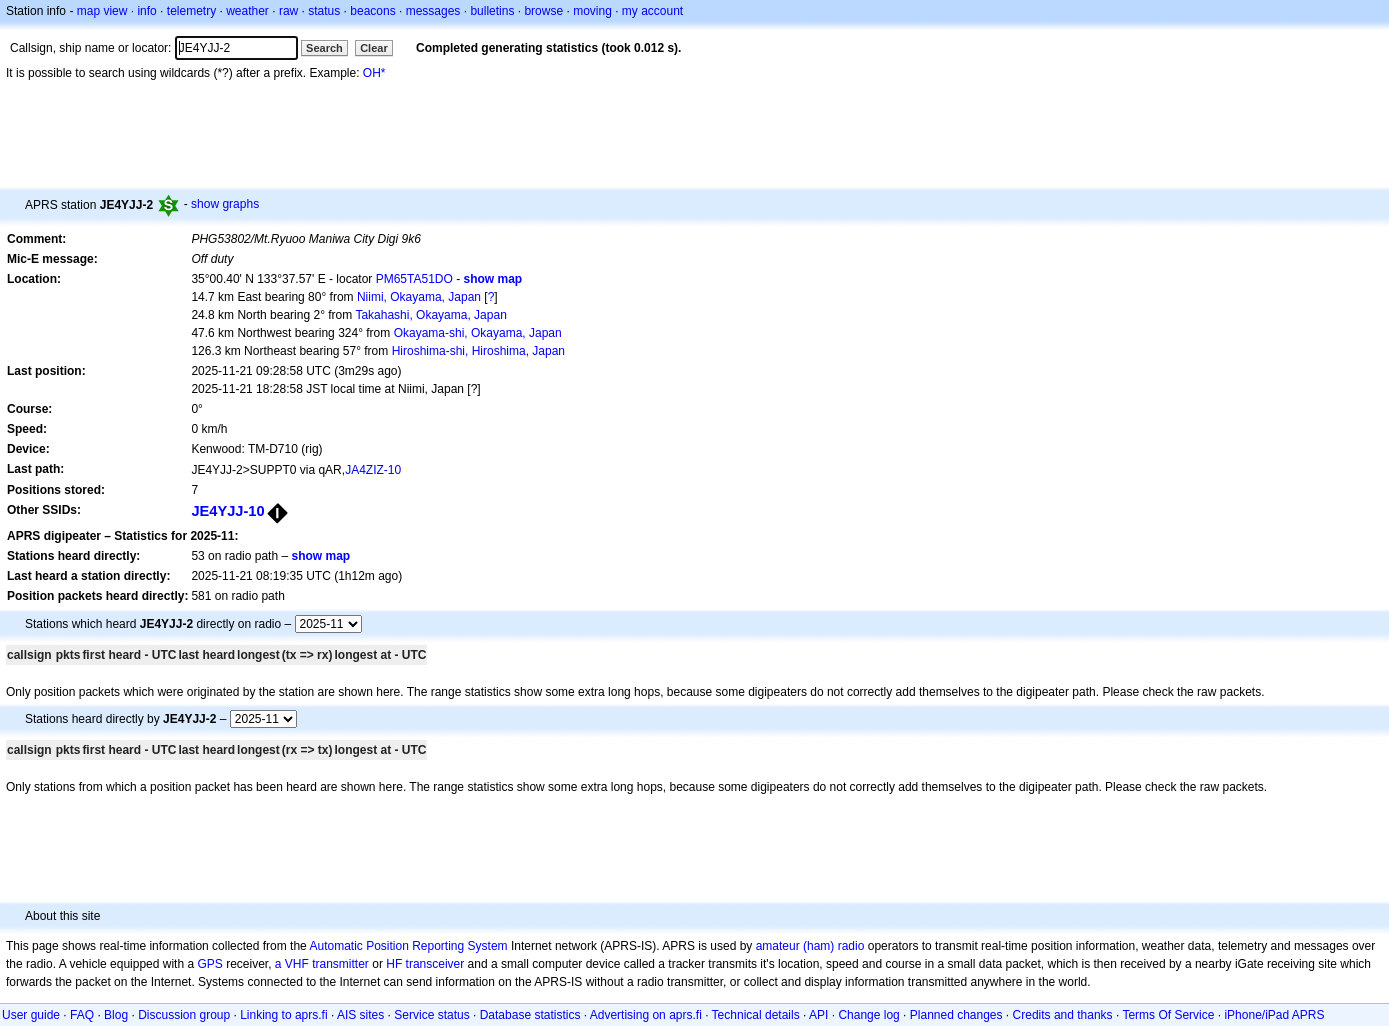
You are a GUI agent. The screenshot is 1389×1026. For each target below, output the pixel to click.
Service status (431, 1015)
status (324, 11)
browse (543, 11)
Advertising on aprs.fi (646, 1015)
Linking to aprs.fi (283, 1015)
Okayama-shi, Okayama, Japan (478, 333)
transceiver (435, 964)
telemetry (191, 11)
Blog (116, 1015)
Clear (374, 48)
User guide (31, 1015)
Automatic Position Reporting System (408, 946)
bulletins (492, 11)
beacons (372, 11)
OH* (374, 73)
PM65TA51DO (414, 279)
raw (288, 11)
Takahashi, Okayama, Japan (430, 315)
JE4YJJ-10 (227, 511)
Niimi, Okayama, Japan (419, 297)
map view (102, 11)
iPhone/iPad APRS (1274, 1015)
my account (652, 11)
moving (592, 11)
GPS (209, 964)
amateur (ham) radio (810, 946)
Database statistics (530, 1015)
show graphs (225, 204)
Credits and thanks (1063, 1015)
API (818, 1015)
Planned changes (956, 1015)
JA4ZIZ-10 (373, 470)
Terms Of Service (1168, 1015)
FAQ (82, 1015)
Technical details (756, 1015)
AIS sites (360, 1015)
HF (394, 964)
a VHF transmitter (322, 964)
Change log (868, 1015)
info (146, 11)
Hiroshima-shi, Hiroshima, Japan (478, 351)
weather (247, 11)
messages (433, 11)
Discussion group (184, 1015)
